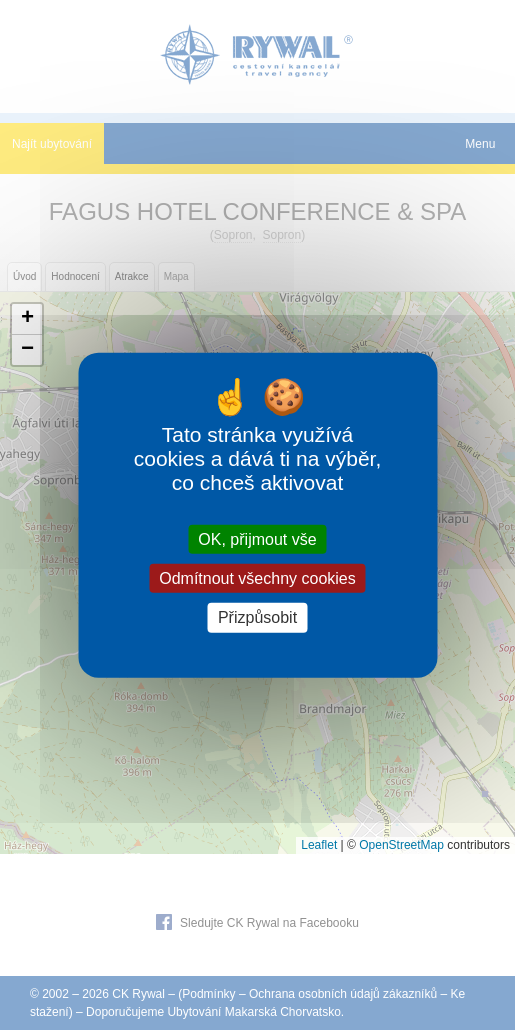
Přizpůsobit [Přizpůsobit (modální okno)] (257, 617)
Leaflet (319, 845)
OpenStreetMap (401, 845)
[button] (27, 319)
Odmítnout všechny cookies (257, 578)
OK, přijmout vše (257, 539)
